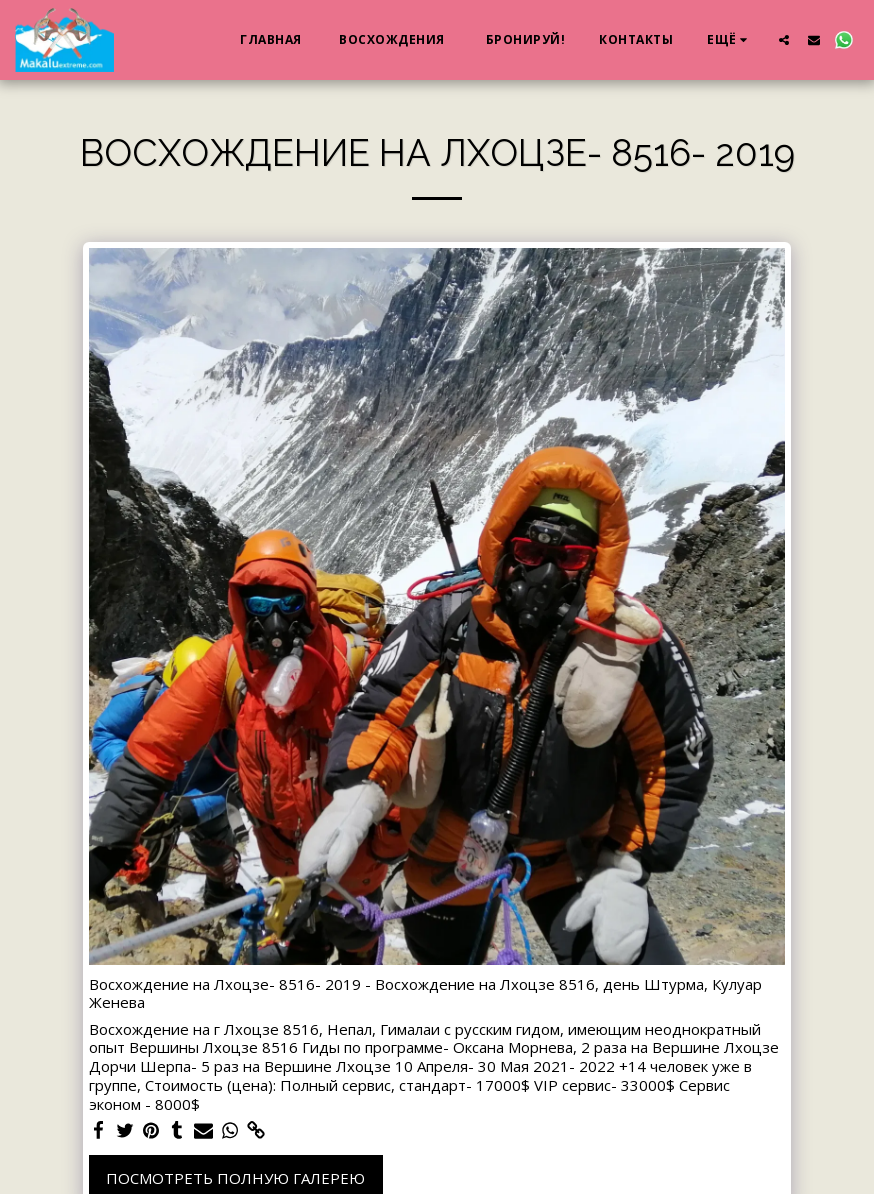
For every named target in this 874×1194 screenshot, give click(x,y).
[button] (784, 39)
